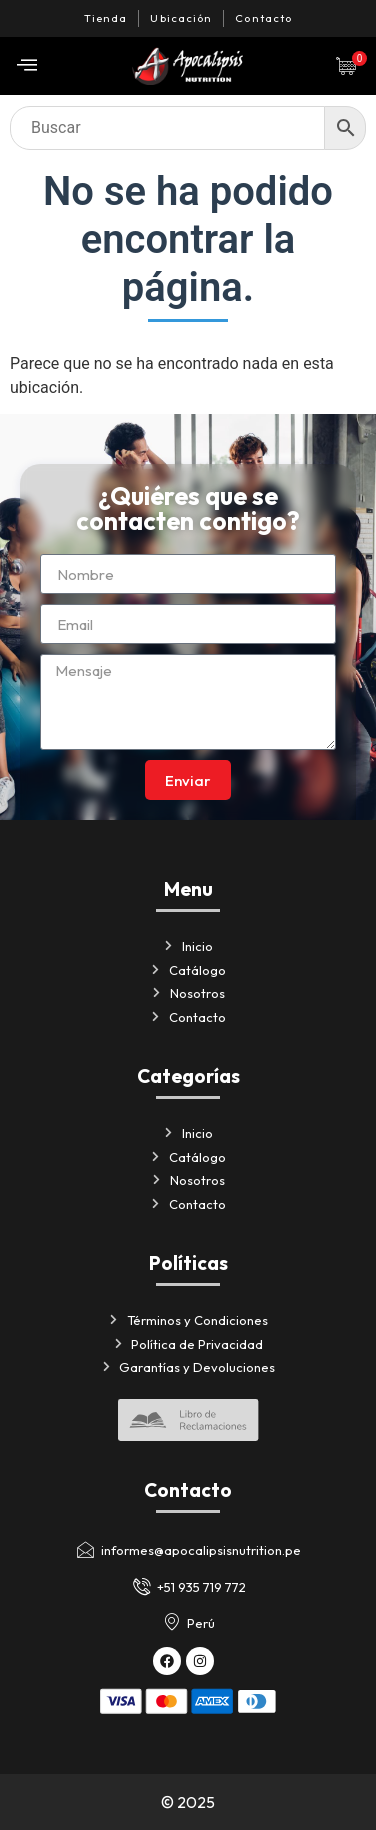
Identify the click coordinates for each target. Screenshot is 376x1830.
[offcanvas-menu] (27, 65)
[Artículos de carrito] (351, 66)
